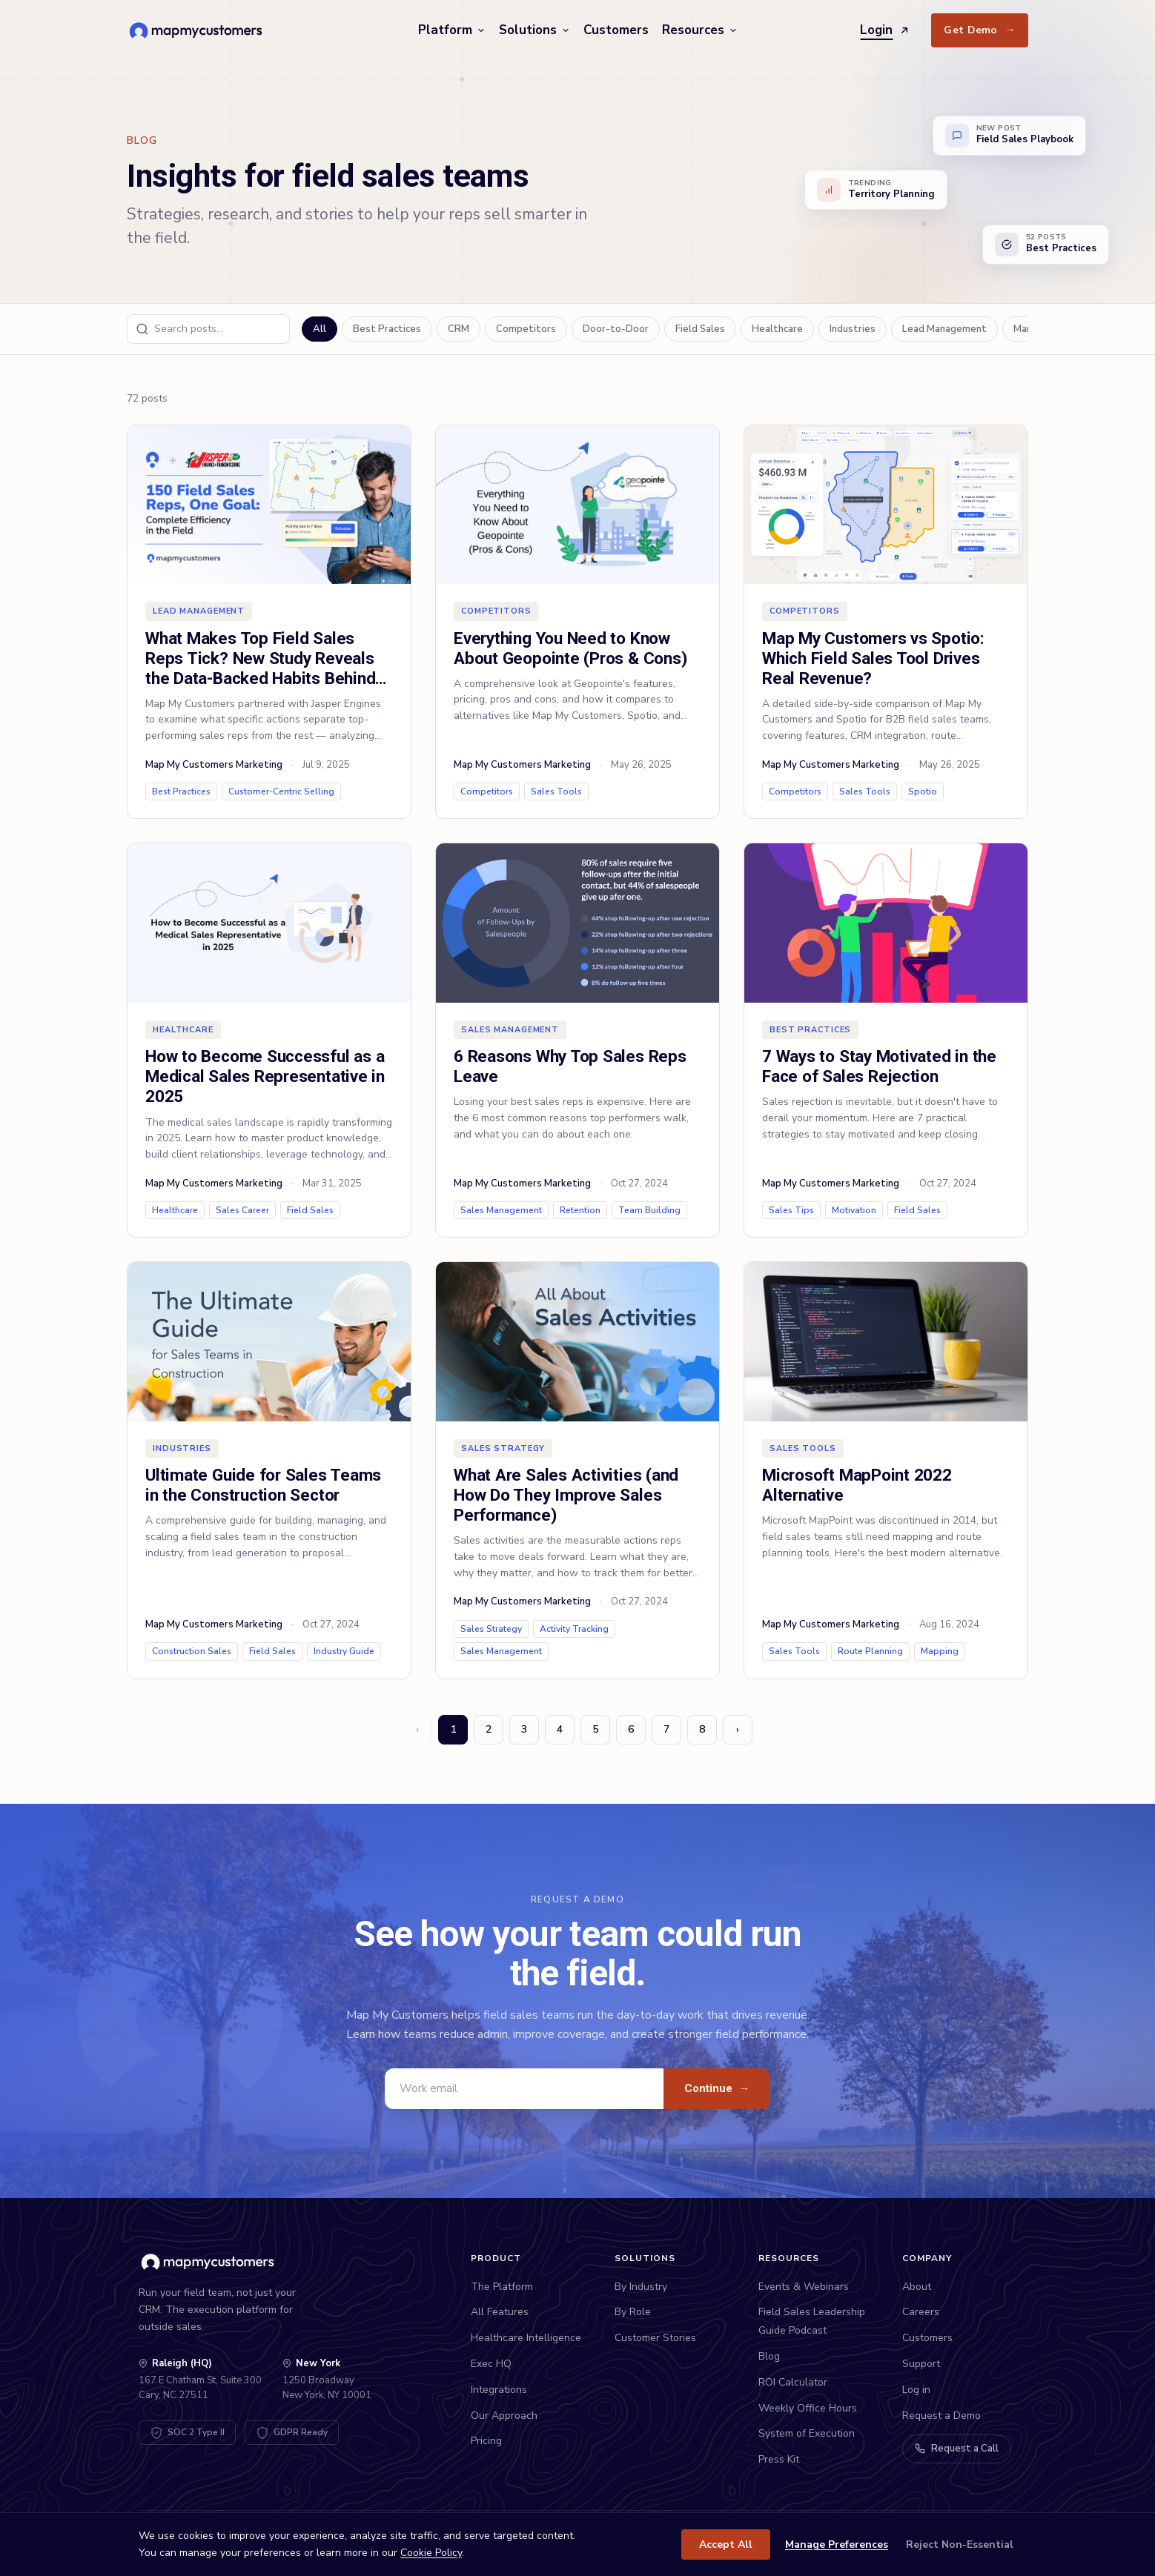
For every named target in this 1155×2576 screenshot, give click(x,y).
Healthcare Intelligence (526, 2338)
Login (885, 30)
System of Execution (806, 2433)
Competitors (526, 329)
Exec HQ (491, 2364)
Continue (716, 2088)
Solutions (534, 30)
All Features (500, 2312)
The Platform (502, 2287)
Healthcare (777, 329)
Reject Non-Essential (959, 2544)
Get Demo (980, 30)
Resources (700, 30)
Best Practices (387, 329)
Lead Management (944, 329)
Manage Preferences (836, 2544)
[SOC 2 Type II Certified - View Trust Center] (187, 2432)
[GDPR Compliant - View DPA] (292, 2432)
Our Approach (504, 2416)
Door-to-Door (616, 329)
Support (921, 2364)
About (916, 2287)
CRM (458, 329)
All (319, 329)
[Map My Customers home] (198, 30)
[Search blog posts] (208, 329)
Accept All (725, 2544)
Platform (452, 30)
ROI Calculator (792, 2382)
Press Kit (778, 2459)
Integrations (499, 2390)
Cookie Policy (431, 2553)
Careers (920, 2312)
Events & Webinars (803, 2287)
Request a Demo (941, 2416)
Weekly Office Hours (807, 2408)
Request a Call (957, 2448)
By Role (633, 2312)
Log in (916, 2390)
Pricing (486, 2441)
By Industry (641, 2287)
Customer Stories (655, 2338)
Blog (769, 2356)
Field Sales (700, 329)
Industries (853, 329)
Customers (616, 30)
